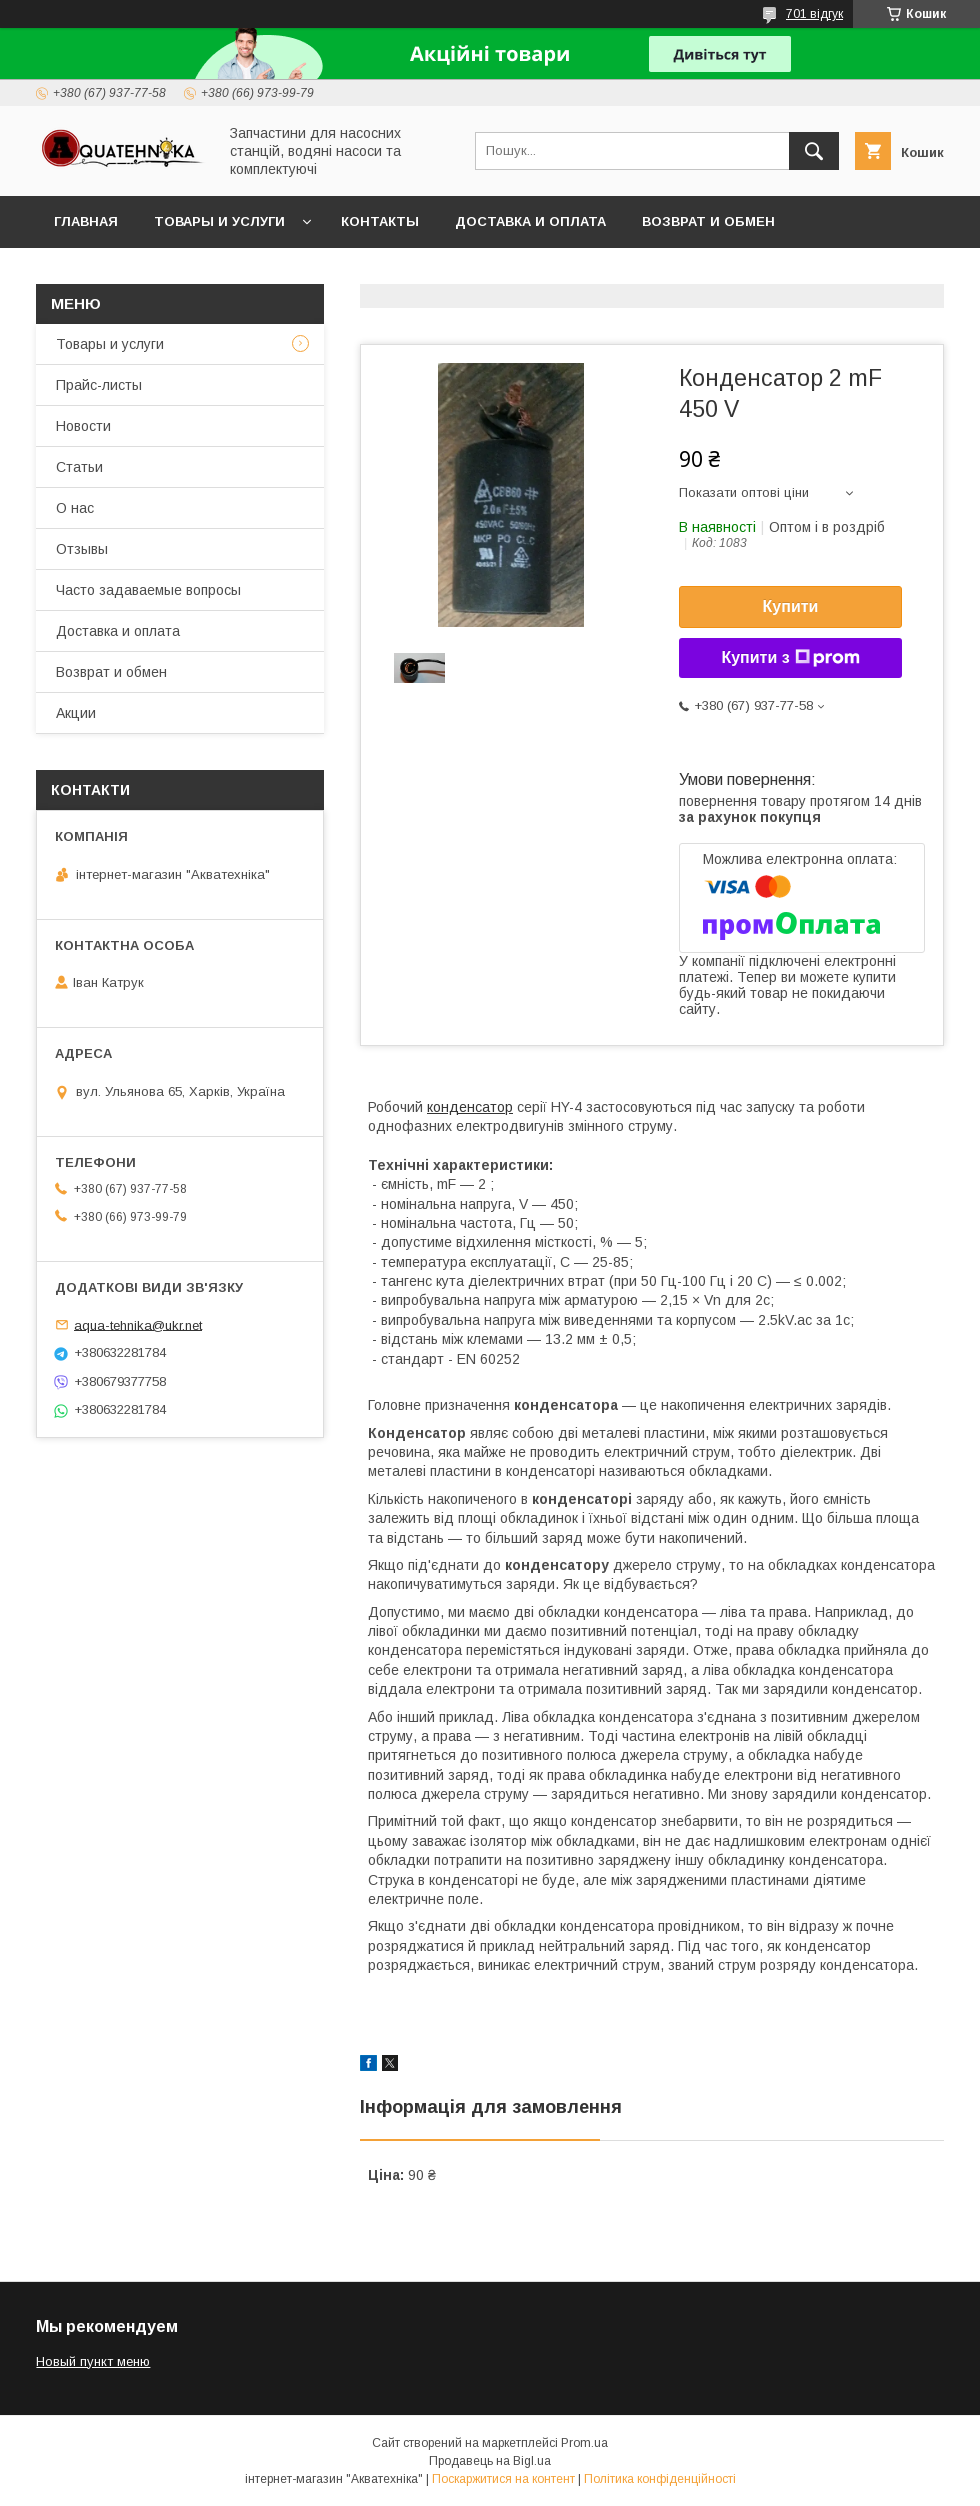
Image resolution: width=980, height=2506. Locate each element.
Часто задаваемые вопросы (148, 590)
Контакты (380, 221)
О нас (75, 508)
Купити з (790, 658)
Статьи (79, 467)
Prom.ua (584, 2443)
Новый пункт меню (93, 2361)
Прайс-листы (99, 385)
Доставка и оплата (530, 221)
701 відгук (814, 14)
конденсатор (470, 1107)
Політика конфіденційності (660, 2479)
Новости (83, 426)
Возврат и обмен (708, 221)
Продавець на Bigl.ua (490, 2461)
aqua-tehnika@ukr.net (138, 1324)
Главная (86, 221)
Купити (791, 606)
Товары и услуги (219, 221)
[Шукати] (814, 151)
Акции (76, 713)
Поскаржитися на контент (503, 2479)
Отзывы (82, 549)
